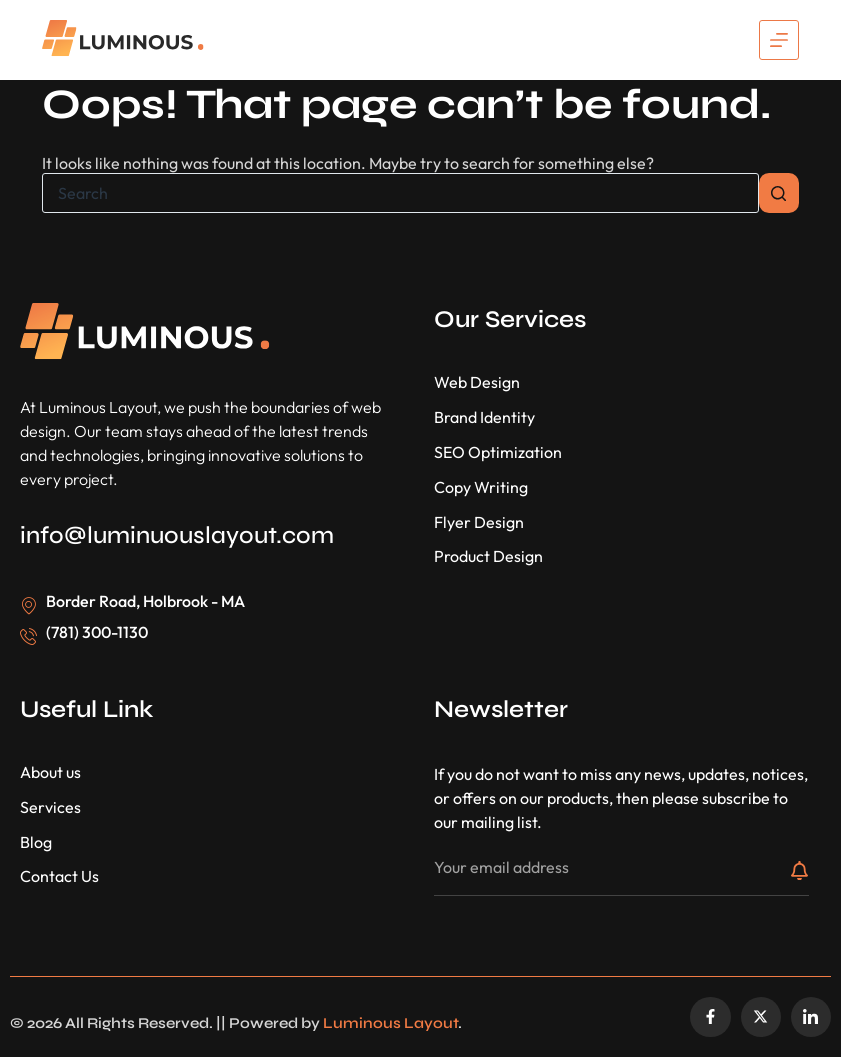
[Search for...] (400, 193)
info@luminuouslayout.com (177, 535)
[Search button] (779, 193)
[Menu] (779, 40)
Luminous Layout (390, 1023)
